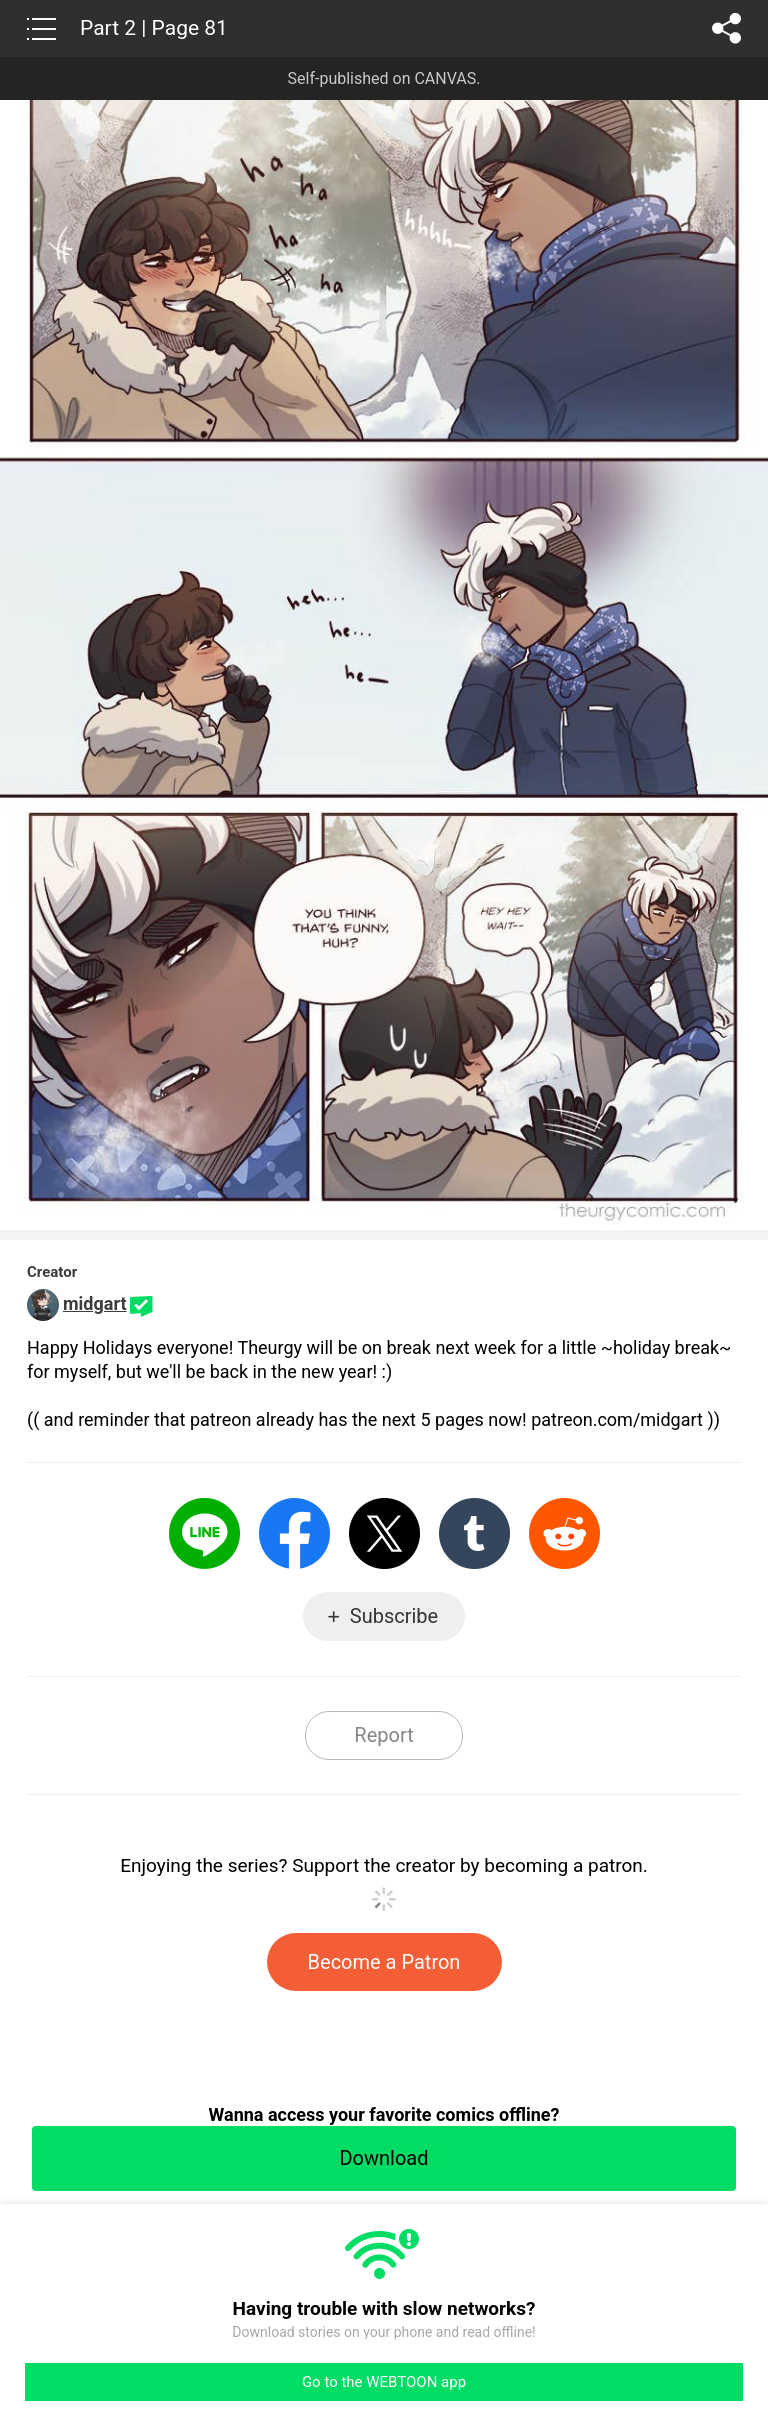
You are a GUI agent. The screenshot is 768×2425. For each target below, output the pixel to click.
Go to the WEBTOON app (384, 2382)
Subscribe (394, 1616)
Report (383, 1735)
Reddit (564, 1533)
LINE (204, 1533)
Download (383, 2158)
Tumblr (474, 1533)
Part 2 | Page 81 (154, 28)
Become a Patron (384, 1962)
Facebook (294, 1533)
